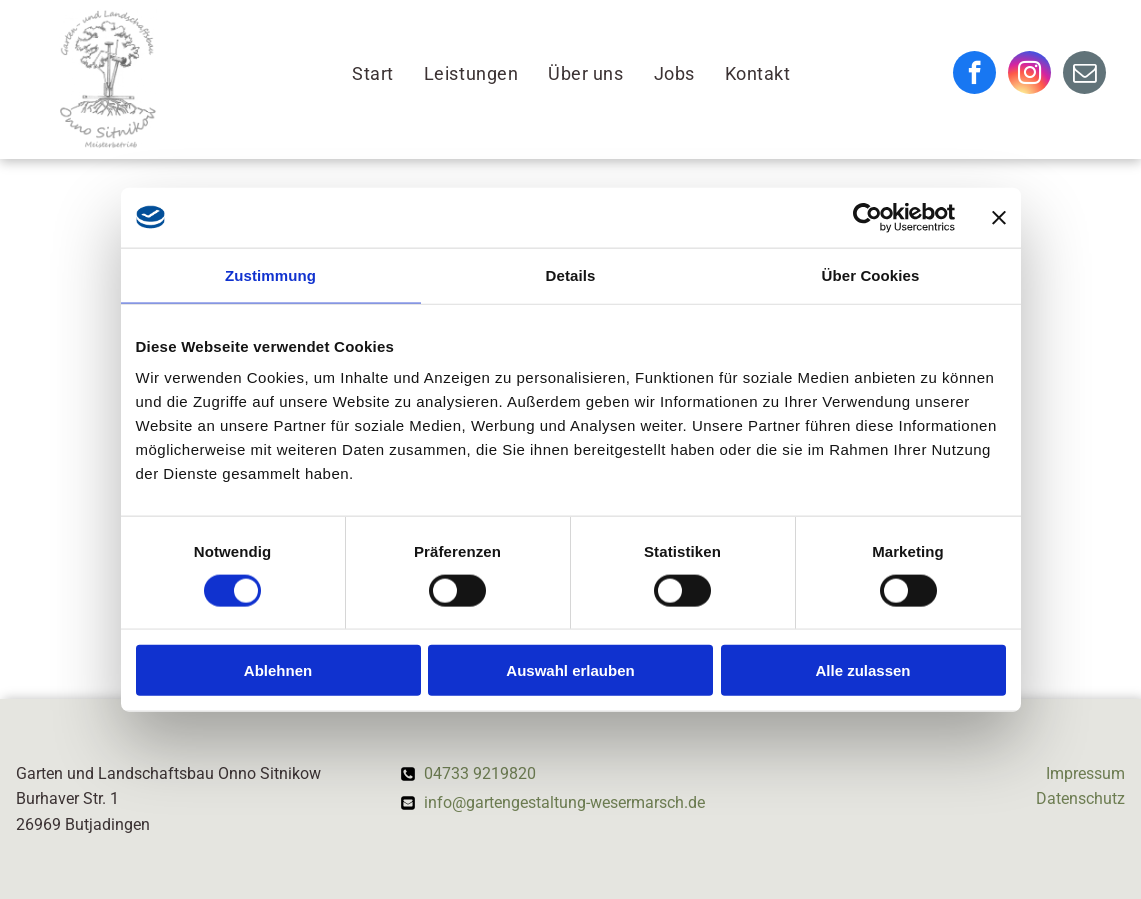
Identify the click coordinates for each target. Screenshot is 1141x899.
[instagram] (1029, 75)
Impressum (1085, 773)
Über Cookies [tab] (871, 274)
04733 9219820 (480, 773)
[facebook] (974, 75)
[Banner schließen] (999, 217)
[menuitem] (373, 74)
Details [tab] (571, 274)
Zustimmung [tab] (270, 274)
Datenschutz (1080, 798)
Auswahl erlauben (570, 670)
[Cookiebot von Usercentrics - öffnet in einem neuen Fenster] (867, 217)
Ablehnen (278, 670)
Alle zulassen (862, 670)
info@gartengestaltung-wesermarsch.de (564, 802)
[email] (1084, 75)
